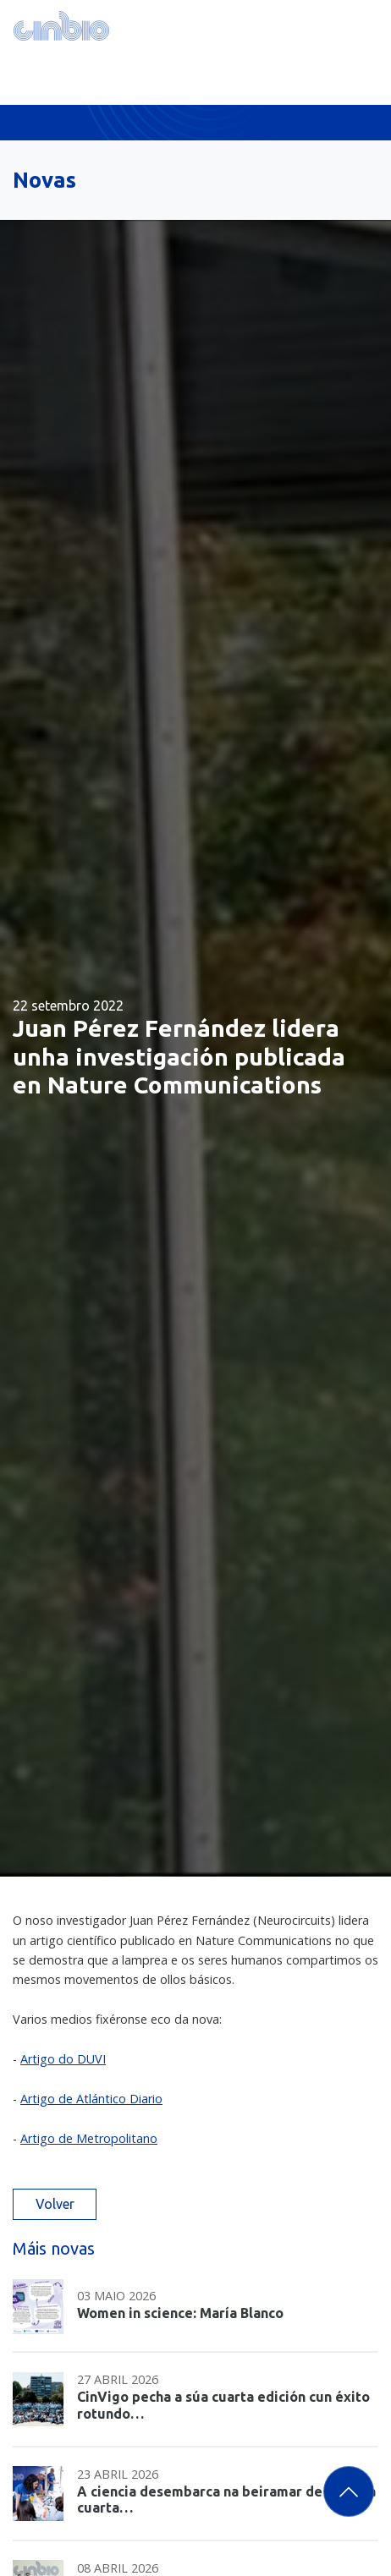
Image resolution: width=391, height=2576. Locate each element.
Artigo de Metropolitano (88, 2138)
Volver (55, 2204)
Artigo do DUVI (63, 2059)
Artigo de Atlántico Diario (91, 2099)
